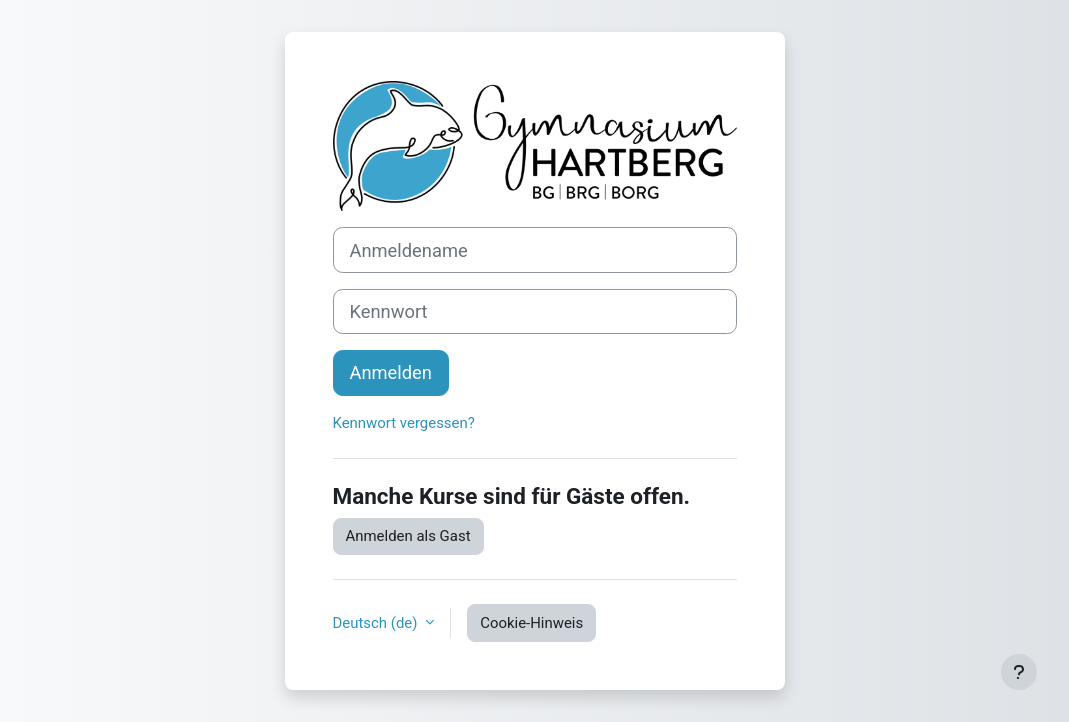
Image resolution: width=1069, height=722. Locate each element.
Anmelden (391, 372)
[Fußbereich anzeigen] (1019, 672)
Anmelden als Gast (408, 536)
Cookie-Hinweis (531, 623)
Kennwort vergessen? (404, 423)
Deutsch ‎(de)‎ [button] (377, 623)
